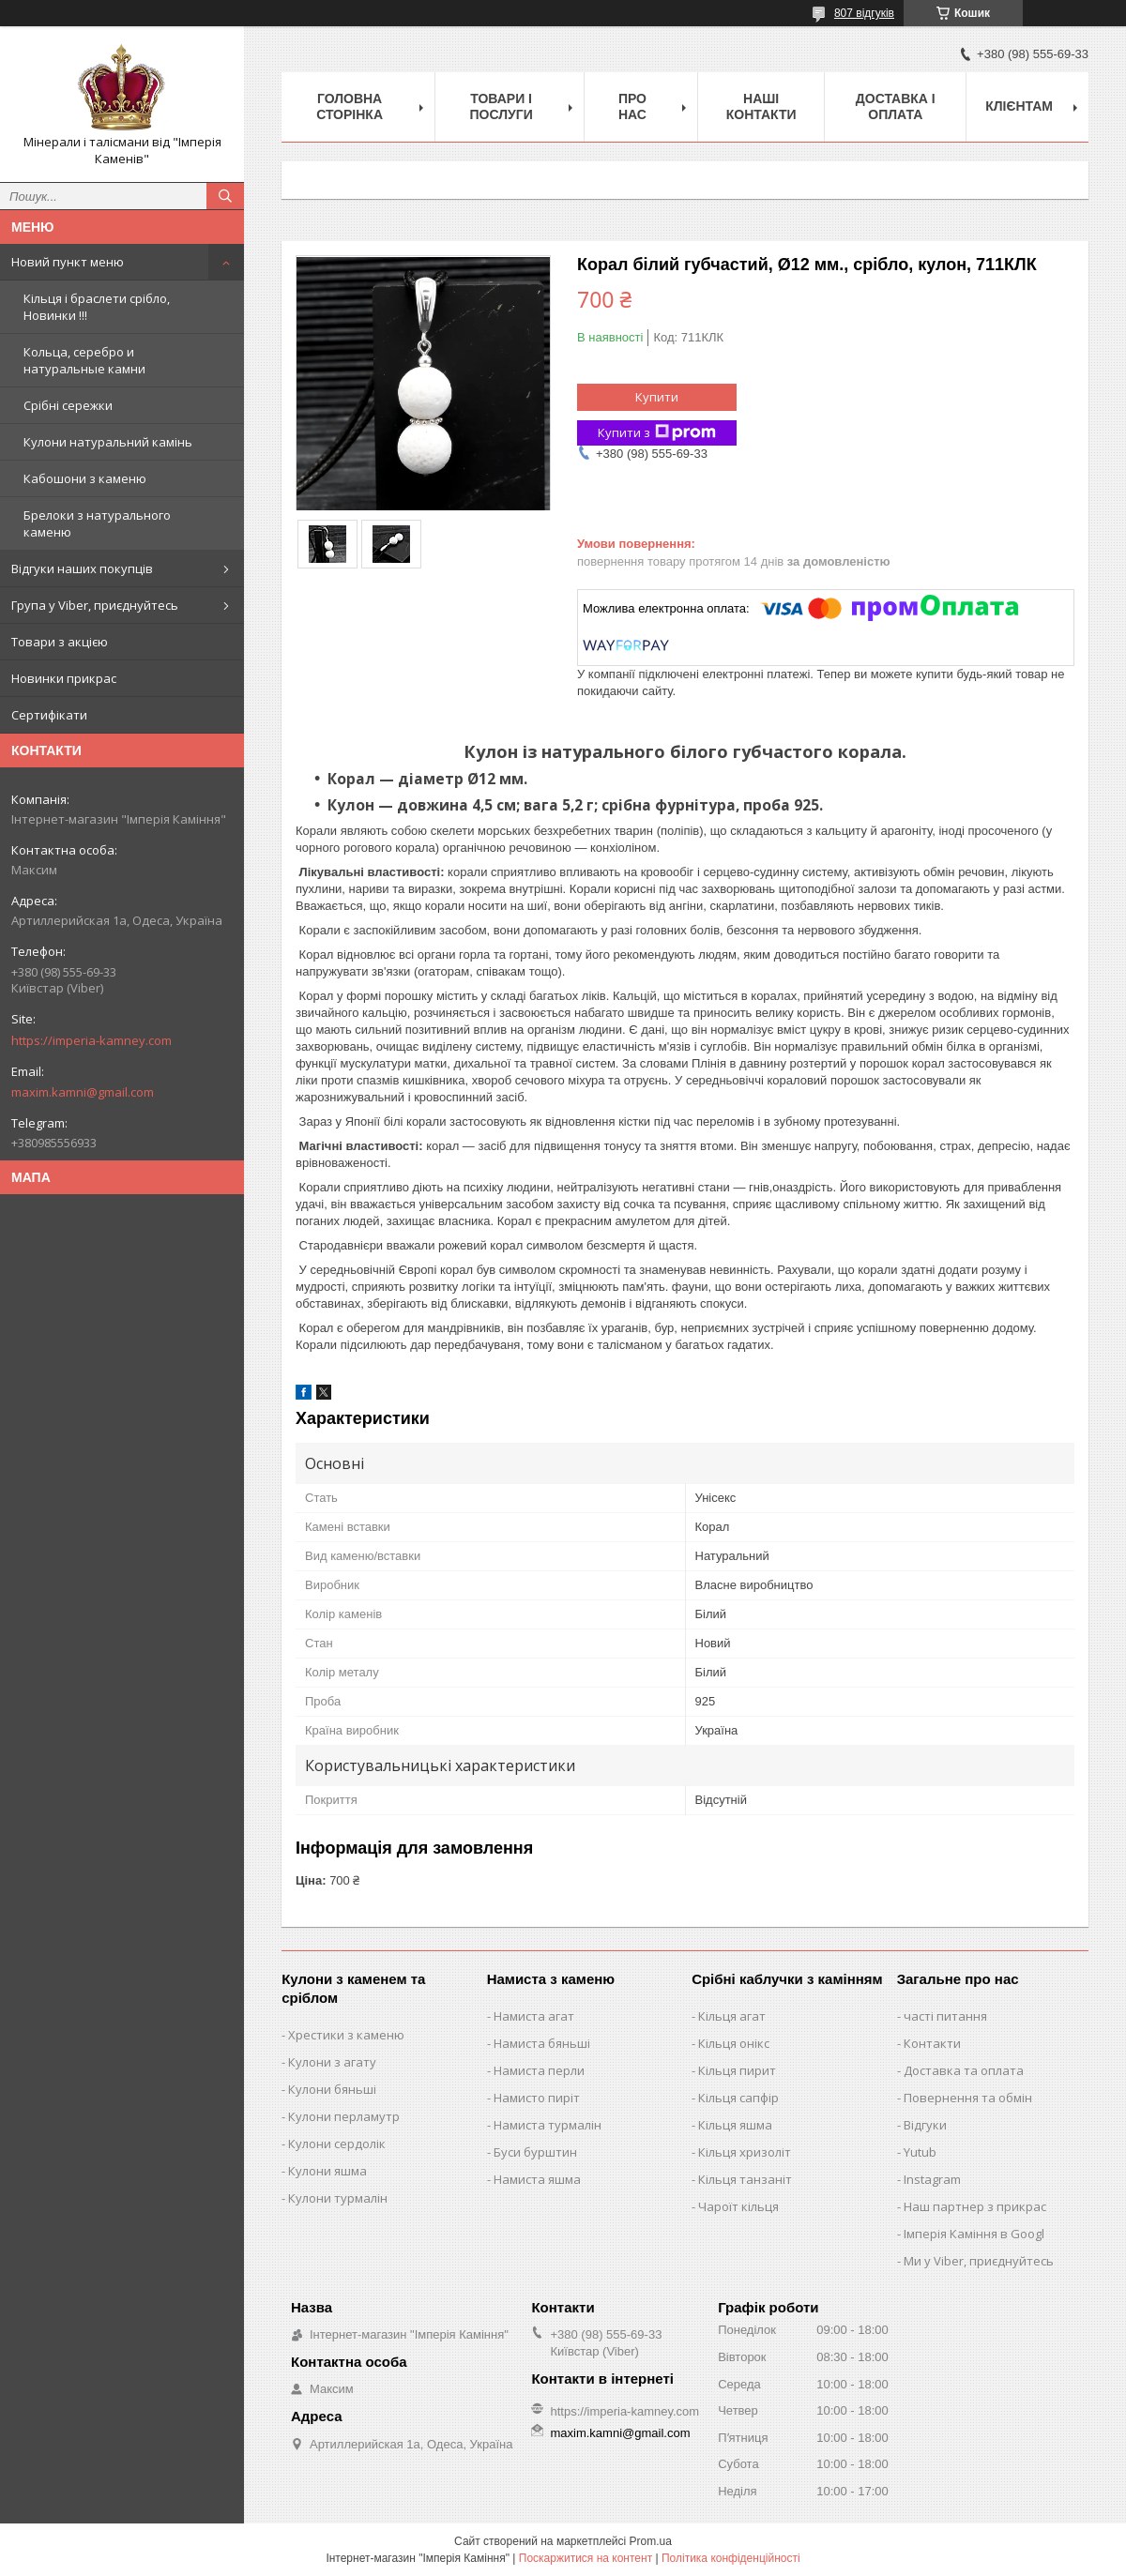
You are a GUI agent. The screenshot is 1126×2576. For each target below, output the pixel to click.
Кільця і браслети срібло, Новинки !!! (96, 307)
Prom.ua (651, 2541)
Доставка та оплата (964, 2070)
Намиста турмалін (547, 2124)
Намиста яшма (537, 2179)
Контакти (932, 2043)
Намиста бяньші (542, 2043)
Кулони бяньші (332, 2089)
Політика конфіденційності (731, 2558)
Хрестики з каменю (346, 2034)
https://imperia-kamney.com (91, 1040)
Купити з (657, 433)
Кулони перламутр (344, 2116)
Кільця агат (732, 2016)
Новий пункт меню (67, 261)
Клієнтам (1019, 106)
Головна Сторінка (349, 106)
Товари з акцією (59, 641)
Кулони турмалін (338, 2198)
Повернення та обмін (968, 2097)
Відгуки (925, 2124)
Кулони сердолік (337, 2143)
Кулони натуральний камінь (107, 441)
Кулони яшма (327, 2170)
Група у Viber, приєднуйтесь (94, 605)
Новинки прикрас (63, 678)
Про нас (632, 106)
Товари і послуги (500, 106)
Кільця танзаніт (745, 2179)
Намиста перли (539, 2070)
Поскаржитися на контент (585, 2558)
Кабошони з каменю (84, 478)
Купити (656, 396)
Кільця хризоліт (744, 2152)
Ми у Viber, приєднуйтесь (979, 2260)
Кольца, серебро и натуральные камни (84, 360)
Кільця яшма (735, 2124)
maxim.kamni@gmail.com (82, 1091)
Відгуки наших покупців (82, 568)
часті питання (945, 2016)
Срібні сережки (68, 405)
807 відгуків (864, 13)
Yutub (920, 2152)
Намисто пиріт (537, 2097)
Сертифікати (49, 714)
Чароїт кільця (738, 2206)
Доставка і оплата (896, 106)
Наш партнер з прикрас (975, 2206)
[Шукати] (225, 196)
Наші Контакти (761, 106)
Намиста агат (534, 2016)
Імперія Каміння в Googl (974, 2233)
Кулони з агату (332, 2061)
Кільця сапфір (738, 2097)
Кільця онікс (733, 2043)
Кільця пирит (737, 2070)
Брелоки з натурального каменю (97, 523)
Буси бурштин (535, 2152)
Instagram (932, 2179)
